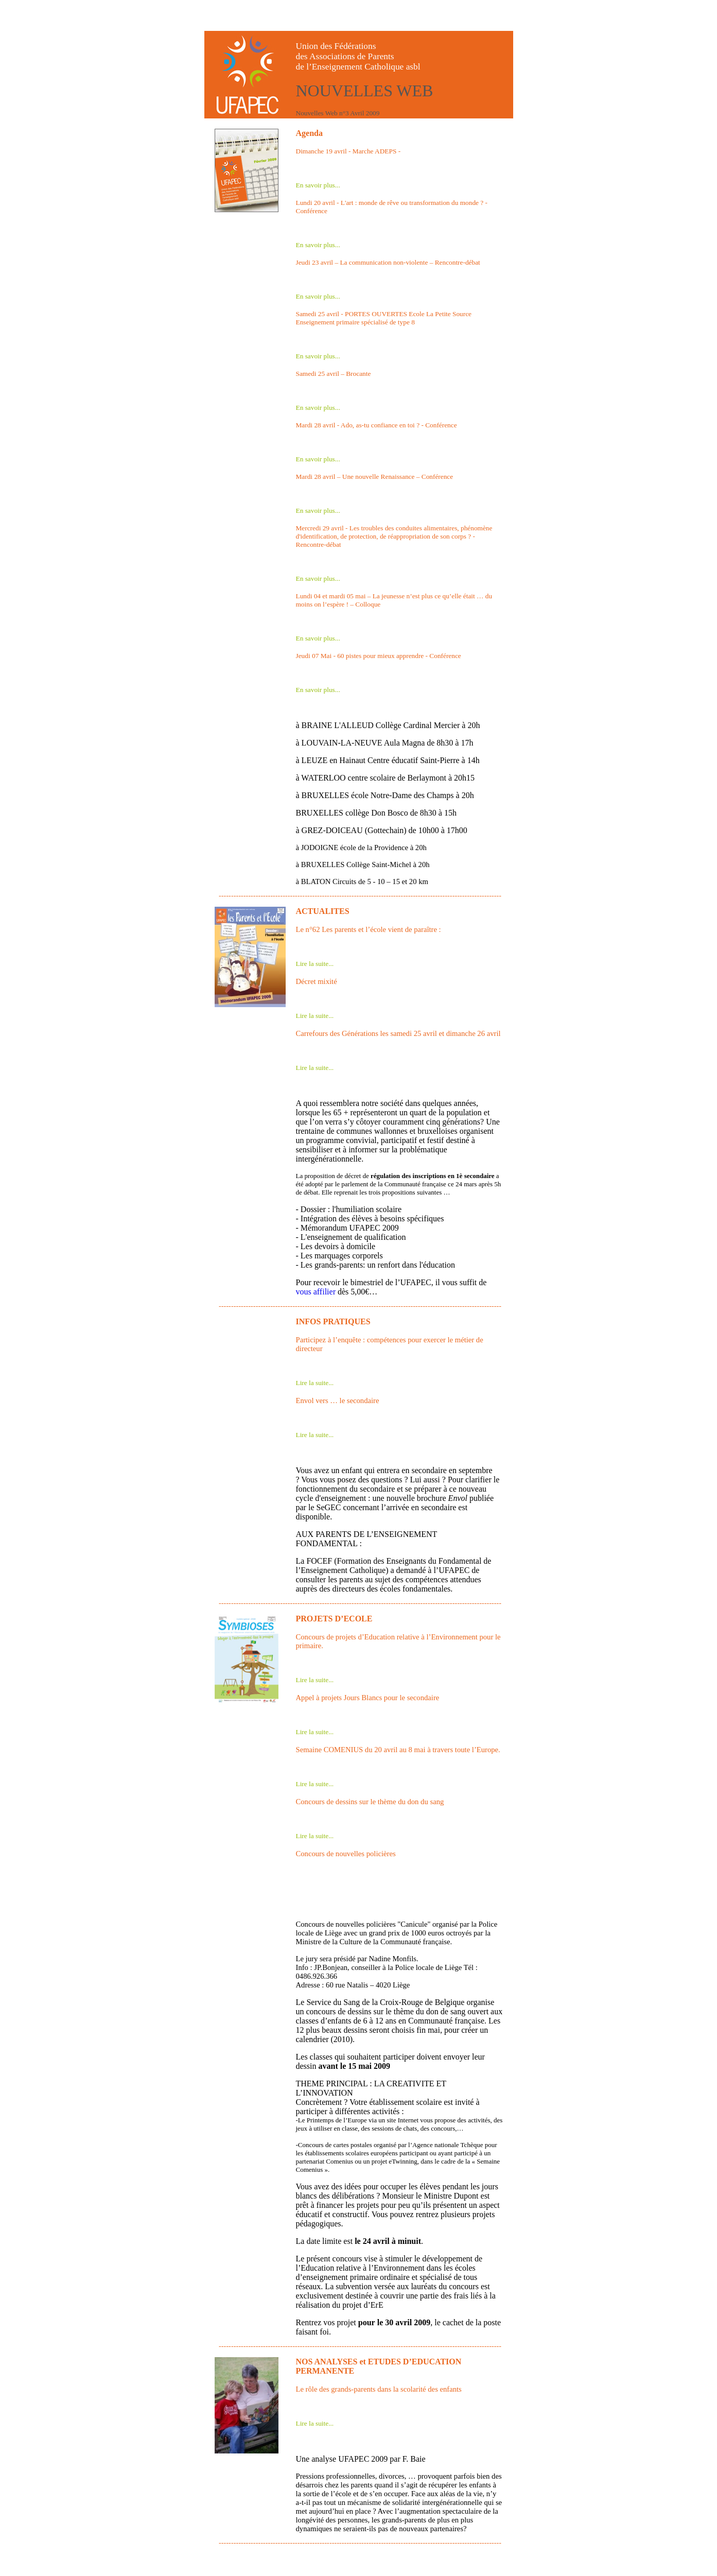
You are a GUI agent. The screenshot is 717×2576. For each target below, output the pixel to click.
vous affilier (316, 1291)
